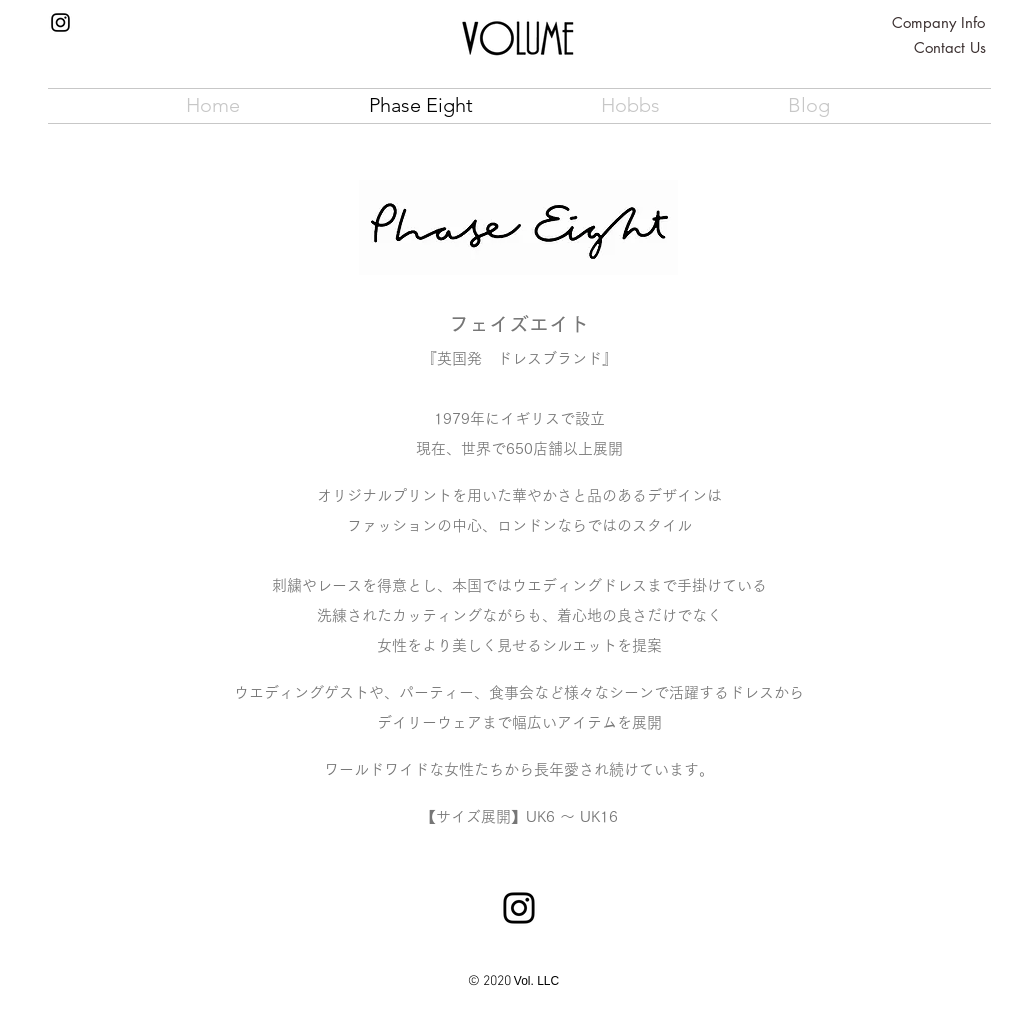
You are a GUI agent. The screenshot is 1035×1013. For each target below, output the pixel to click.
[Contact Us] (950, 47)
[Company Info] (939, 22)
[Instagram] (60, 22)
